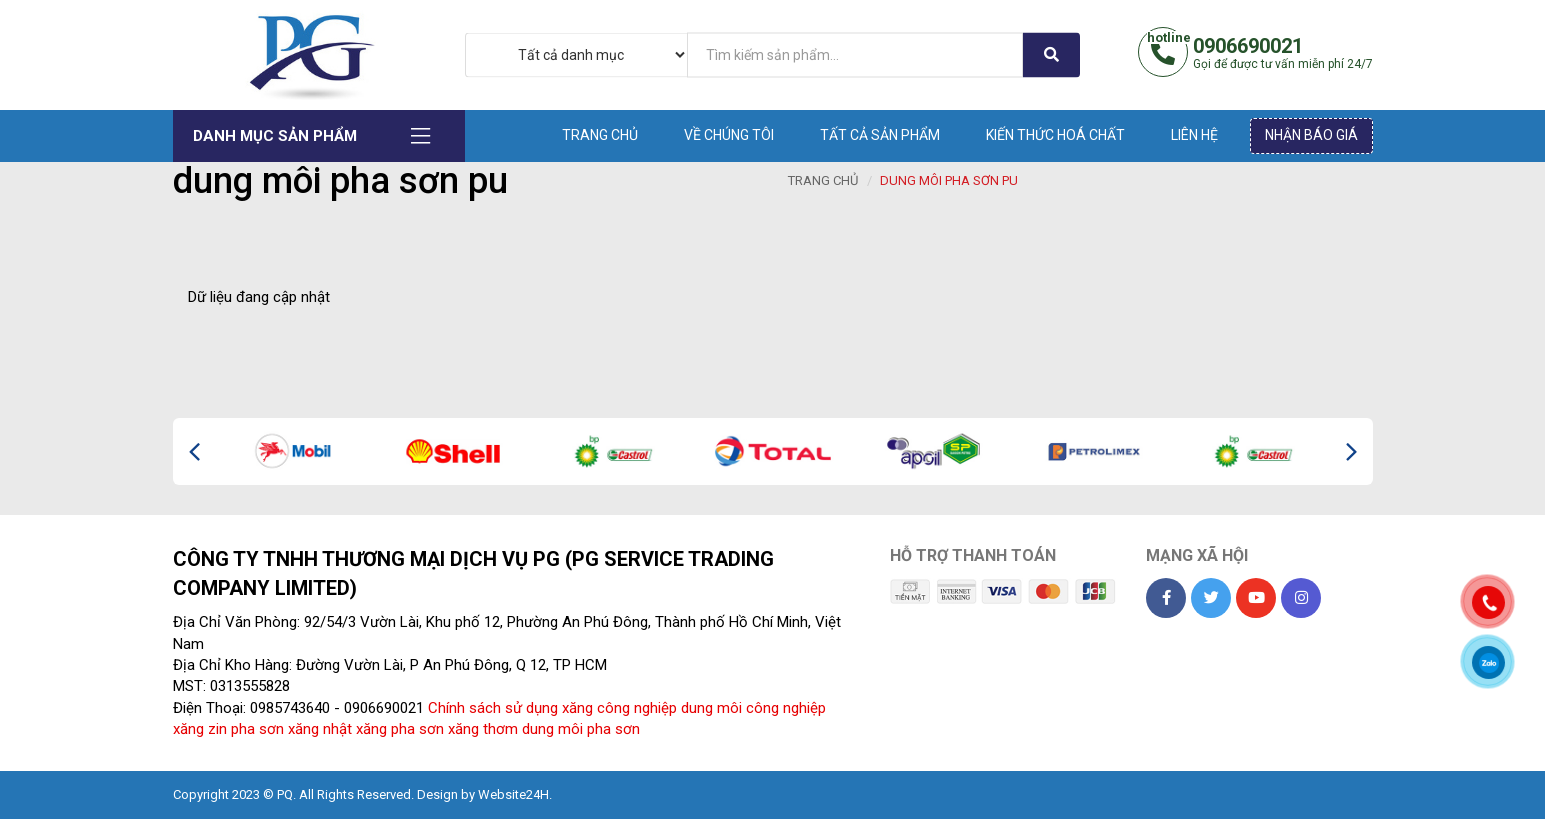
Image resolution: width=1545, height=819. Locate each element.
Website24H (513, 794)
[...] (855, 54)
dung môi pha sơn (581, 729)
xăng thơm (483, 729)
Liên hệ (1194, 135)
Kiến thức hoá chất (1055, 135)
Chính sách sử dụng (493, 708)
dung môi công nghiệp (753, 708)
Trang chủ (600, 135)
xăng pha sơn (400, 729)
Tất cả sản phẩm (880, 135)
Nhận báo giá (1311, 135)
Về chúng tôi (729, 135)
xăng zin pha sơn (228, 729)
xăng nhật (320, 729)
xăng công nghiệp (619, 708)
